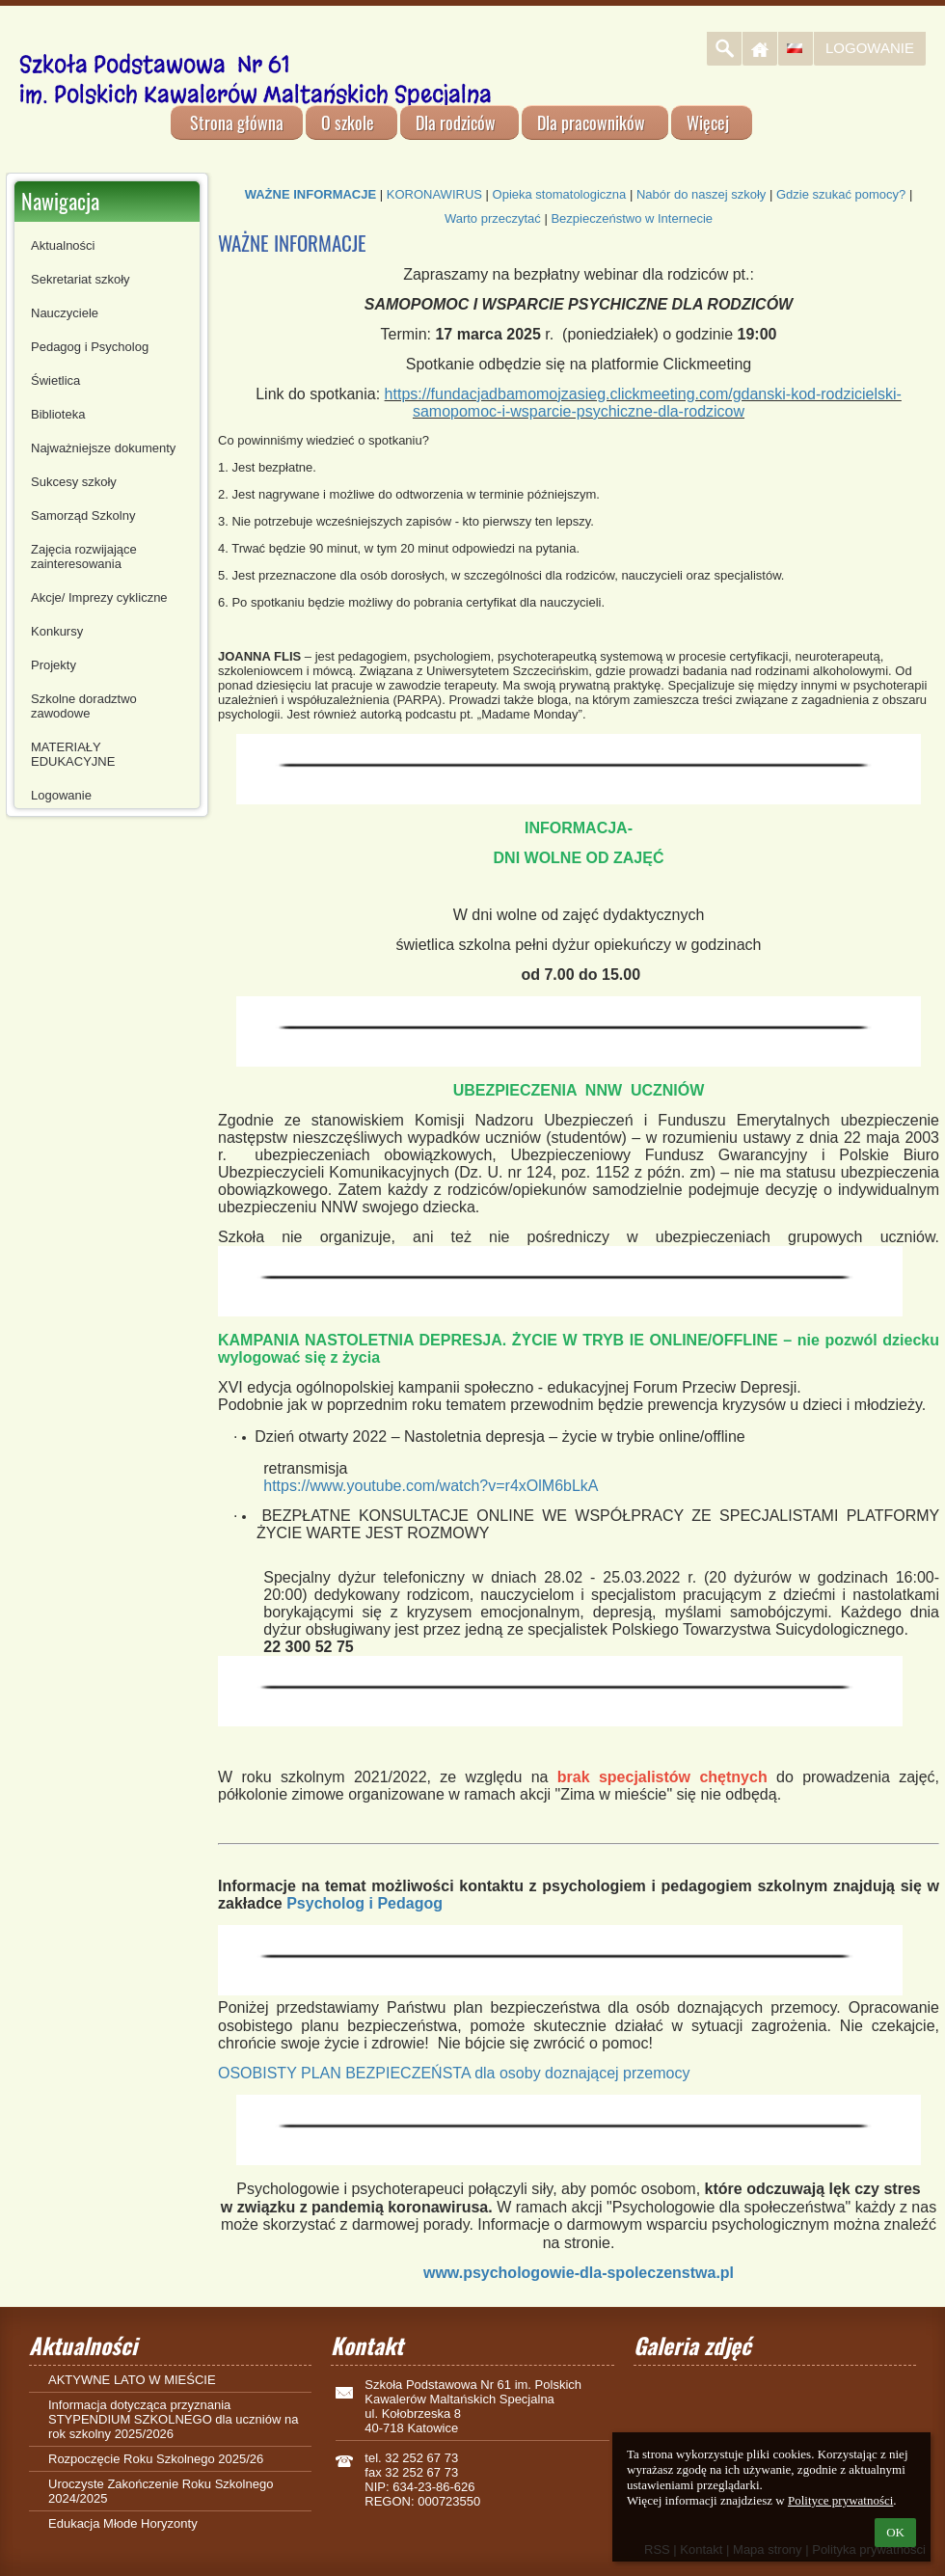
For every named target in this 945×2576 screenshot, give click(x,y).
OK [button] (895, 2532)
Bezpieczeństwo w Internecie (632, 218)
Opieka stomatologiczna (560, 194)
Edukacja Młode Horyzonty (123, 2523)
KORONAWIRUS (434, 194)
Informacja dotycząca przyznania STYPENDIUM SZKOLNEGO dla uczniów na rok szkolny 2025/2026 (173, 2419)
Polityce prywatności (840, 2500)
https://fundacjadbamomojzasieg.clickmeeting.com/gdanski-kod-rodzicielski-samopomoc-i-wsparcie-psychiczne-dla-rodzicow (643, 403)
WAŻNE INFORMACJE (311, 194)
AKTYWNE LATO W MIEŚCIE (132, 2380)
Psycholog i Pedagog (364, 1903)
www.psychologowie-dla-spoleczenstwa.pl (578, 2272)
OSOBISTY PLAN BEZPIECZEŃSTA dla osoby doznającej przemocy (453, 2073)
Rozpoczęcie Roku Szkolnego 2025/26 (155, 2459)
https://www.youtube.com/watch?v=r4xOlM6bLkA (430, 1486)
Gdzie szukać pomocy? (840, 194)
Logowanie (869, 48)
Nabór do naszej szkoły (701, 194)
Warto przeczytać (493, 218)
